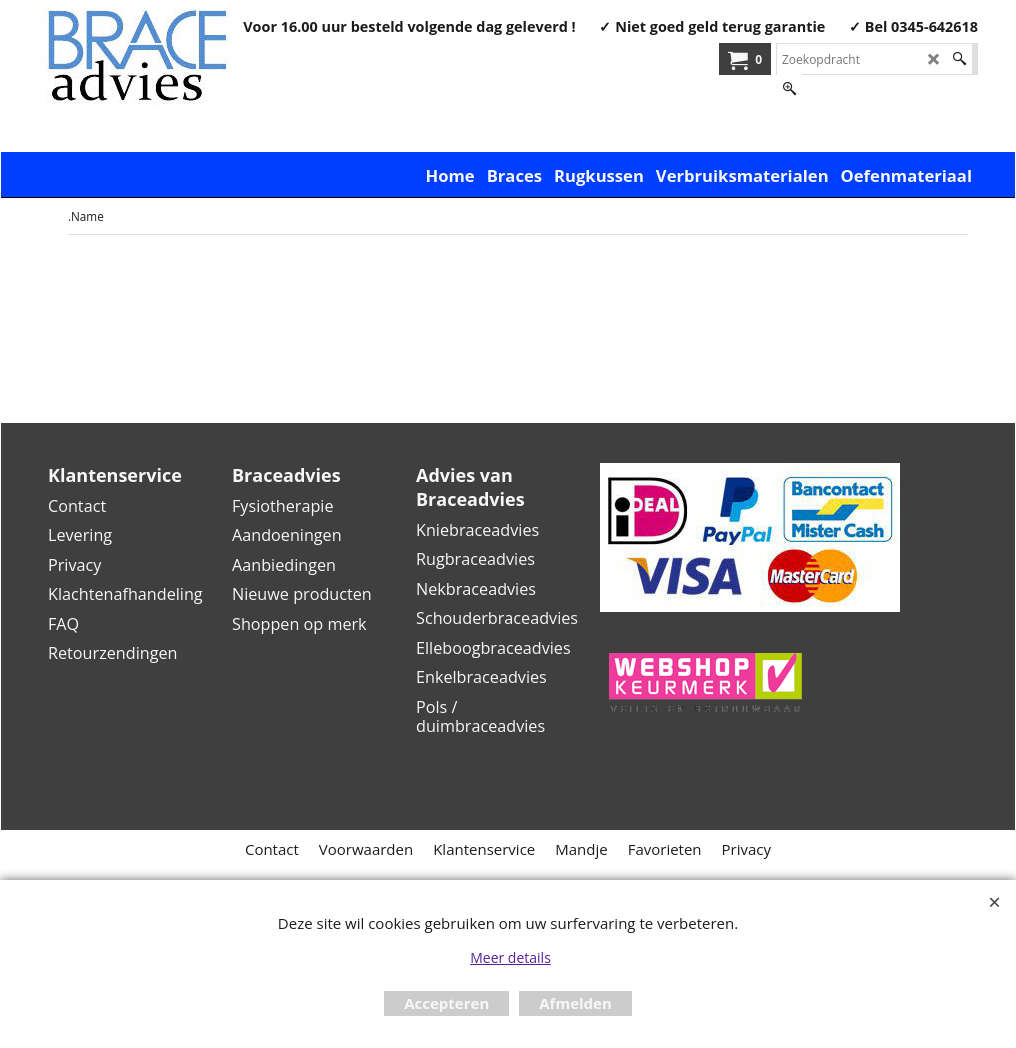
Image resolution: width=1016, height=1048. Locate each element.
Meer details (510, 957)
